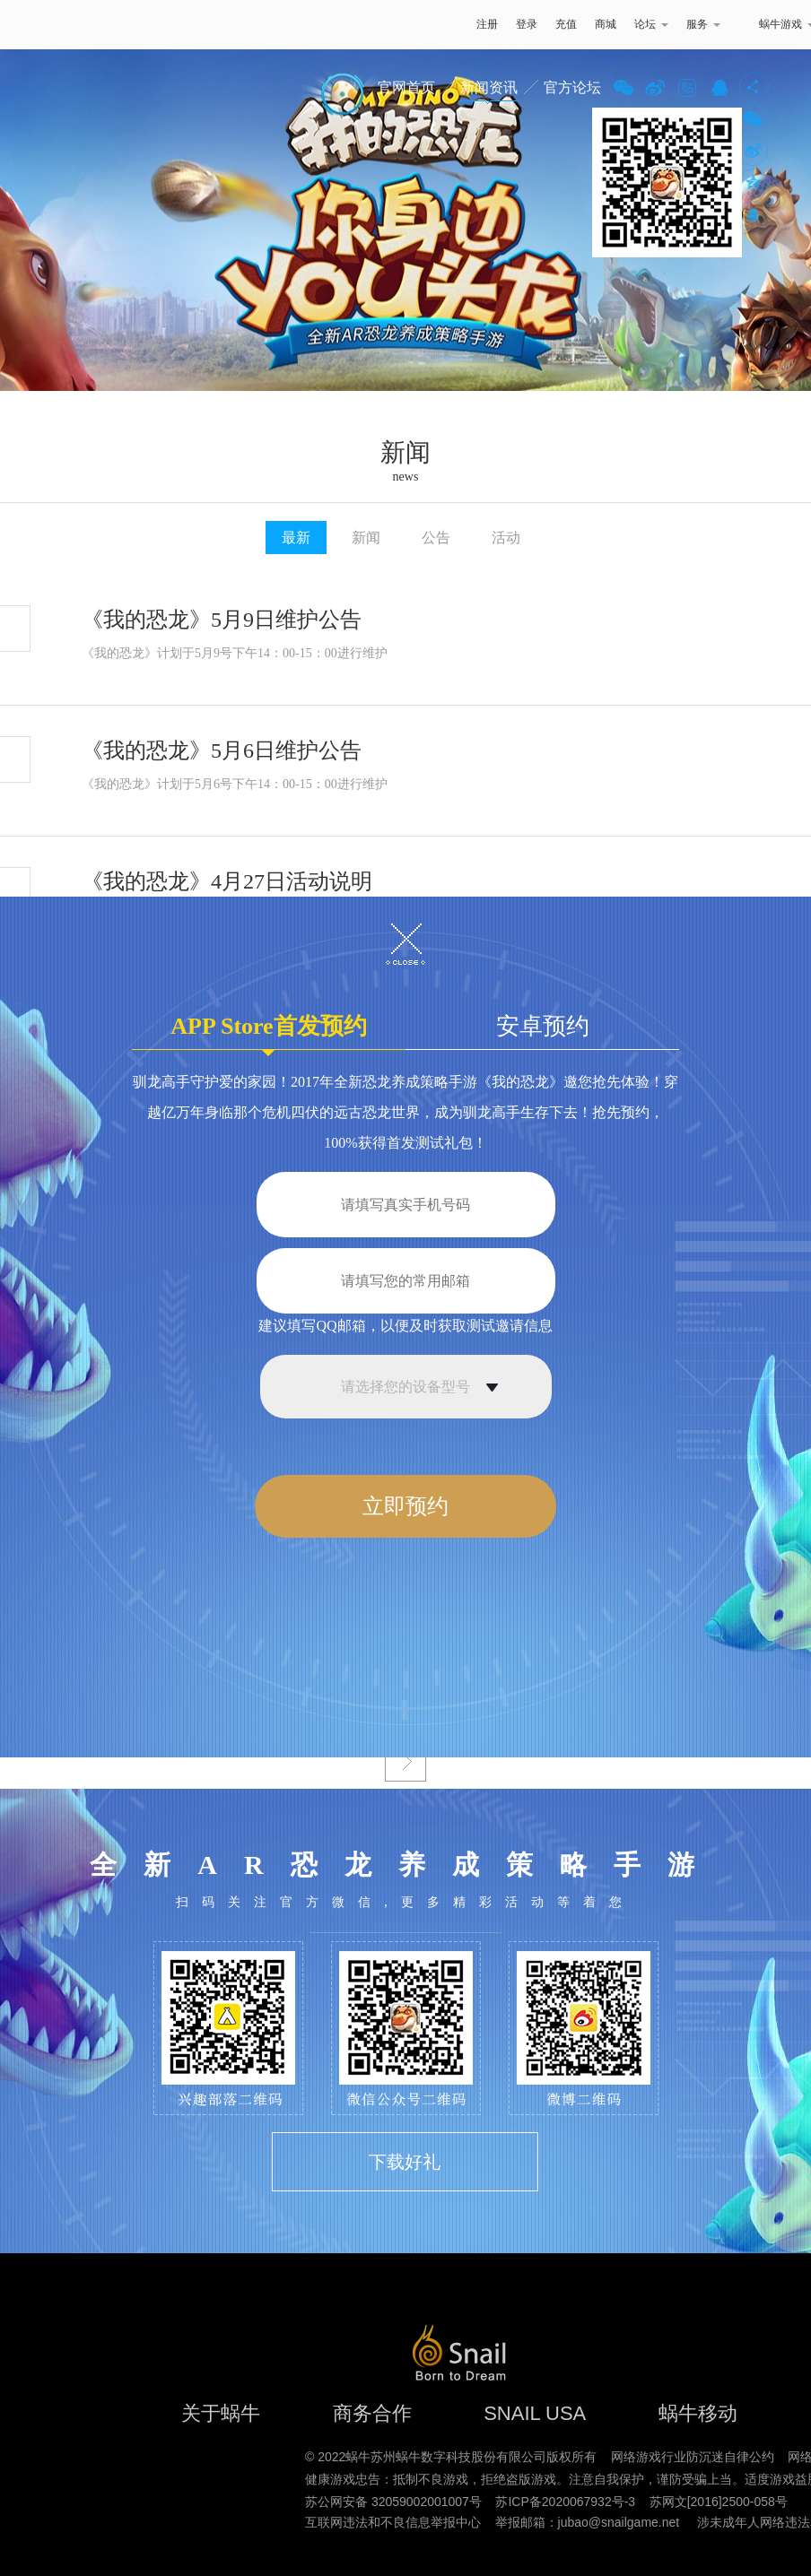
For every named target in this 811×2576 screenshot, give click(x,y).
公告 (436, 537)
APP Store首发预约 (268, 1031)
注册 (487, 24)
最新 (296, 537)
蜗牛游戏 (49, 24)
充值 (566, 24)
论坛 (651, 24)
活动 (506, 537)
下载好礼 (404, 2162)
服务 (703, 24)
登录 (526, 24)
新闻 (366, 537)
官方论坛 (572, 87)
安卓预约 (542, 1026)
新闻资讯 (489, 87)
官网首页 (406, 87)
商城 (605, 24)
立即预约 (405, 1506)
